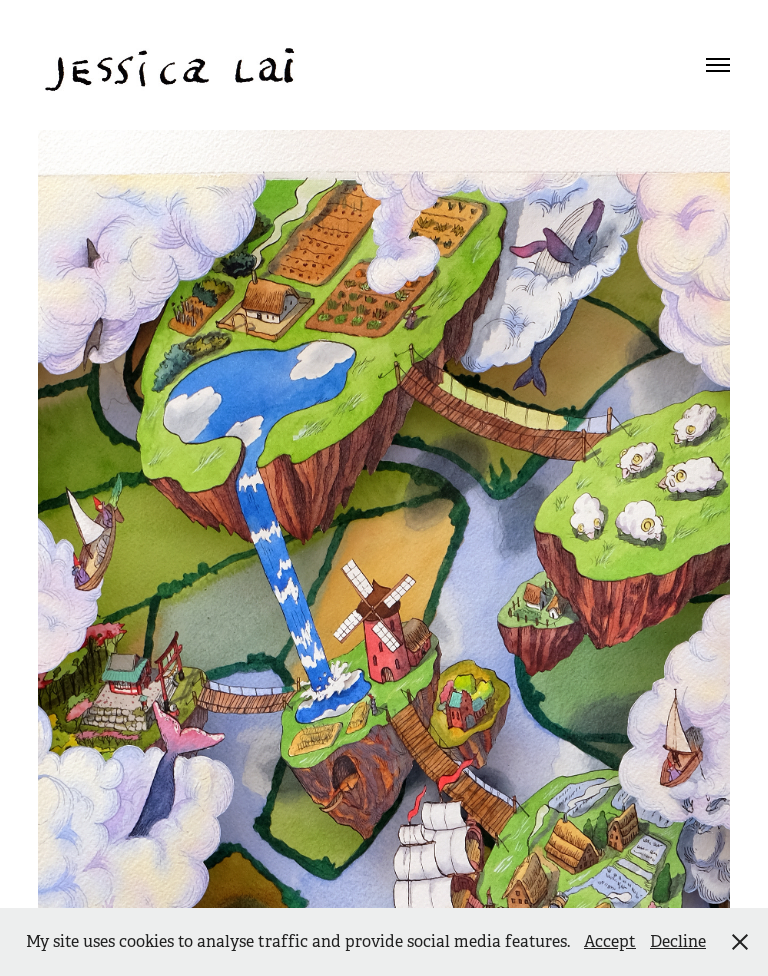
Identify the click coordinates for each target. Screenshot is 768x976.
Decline (678, 941)
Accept (610, 941)
